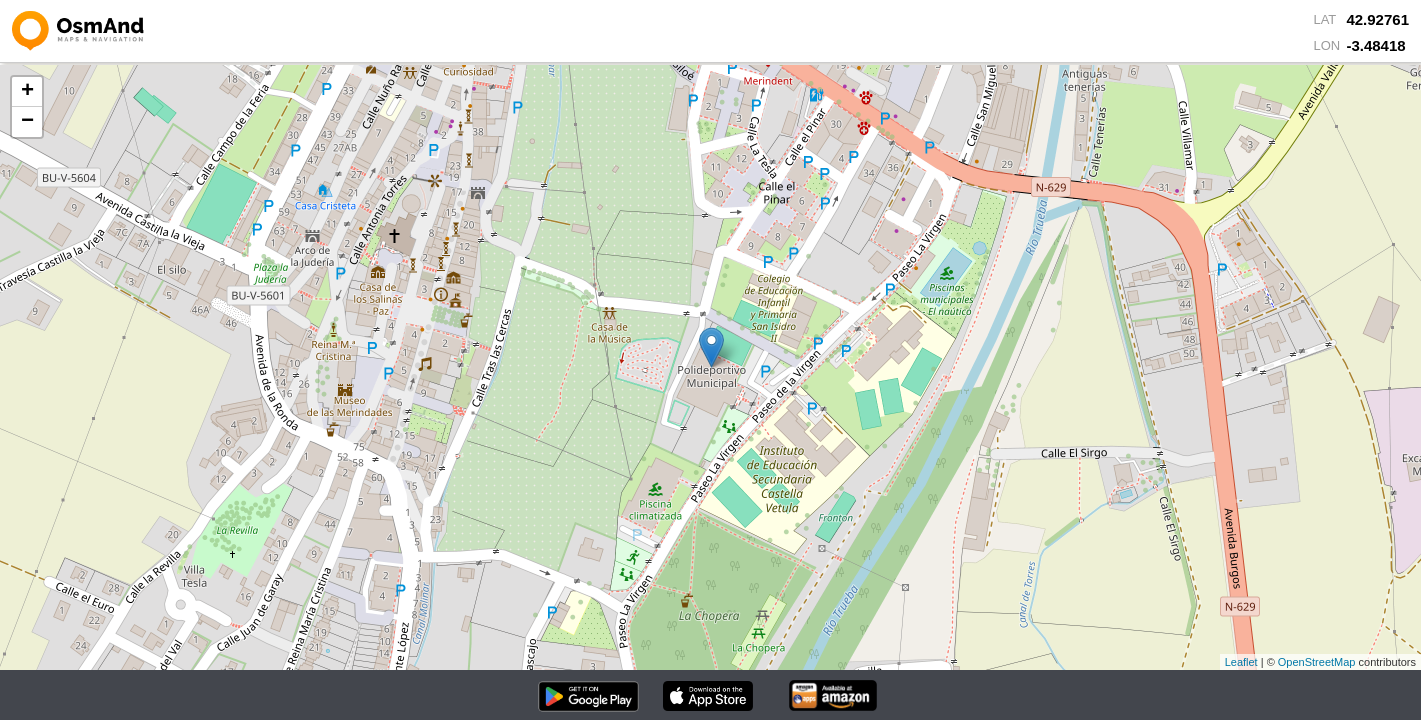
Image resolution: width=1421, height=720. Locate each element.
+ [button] (27, 92)
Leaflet (1241, 662)
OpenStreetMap (1317, 662)
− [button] (27, 122)
